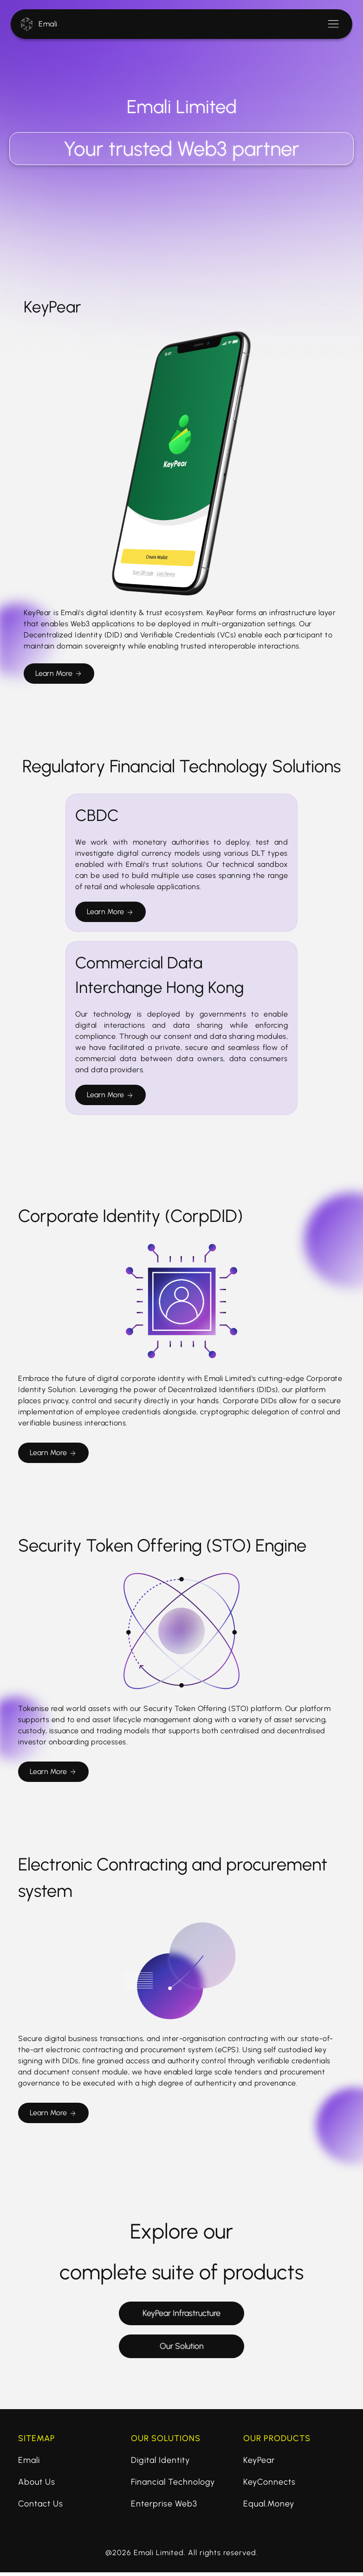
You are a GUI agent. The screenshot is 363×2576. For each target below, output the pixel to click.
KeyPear (259, 2464)
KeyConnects (269, 2486)
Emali (48, 23)
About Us (36, 2486)
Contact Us (40, 2507)
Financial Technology (173, 2486)
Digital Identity (160, 2464)
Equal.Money (268, 2507)
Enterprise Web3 (164, 2507)
